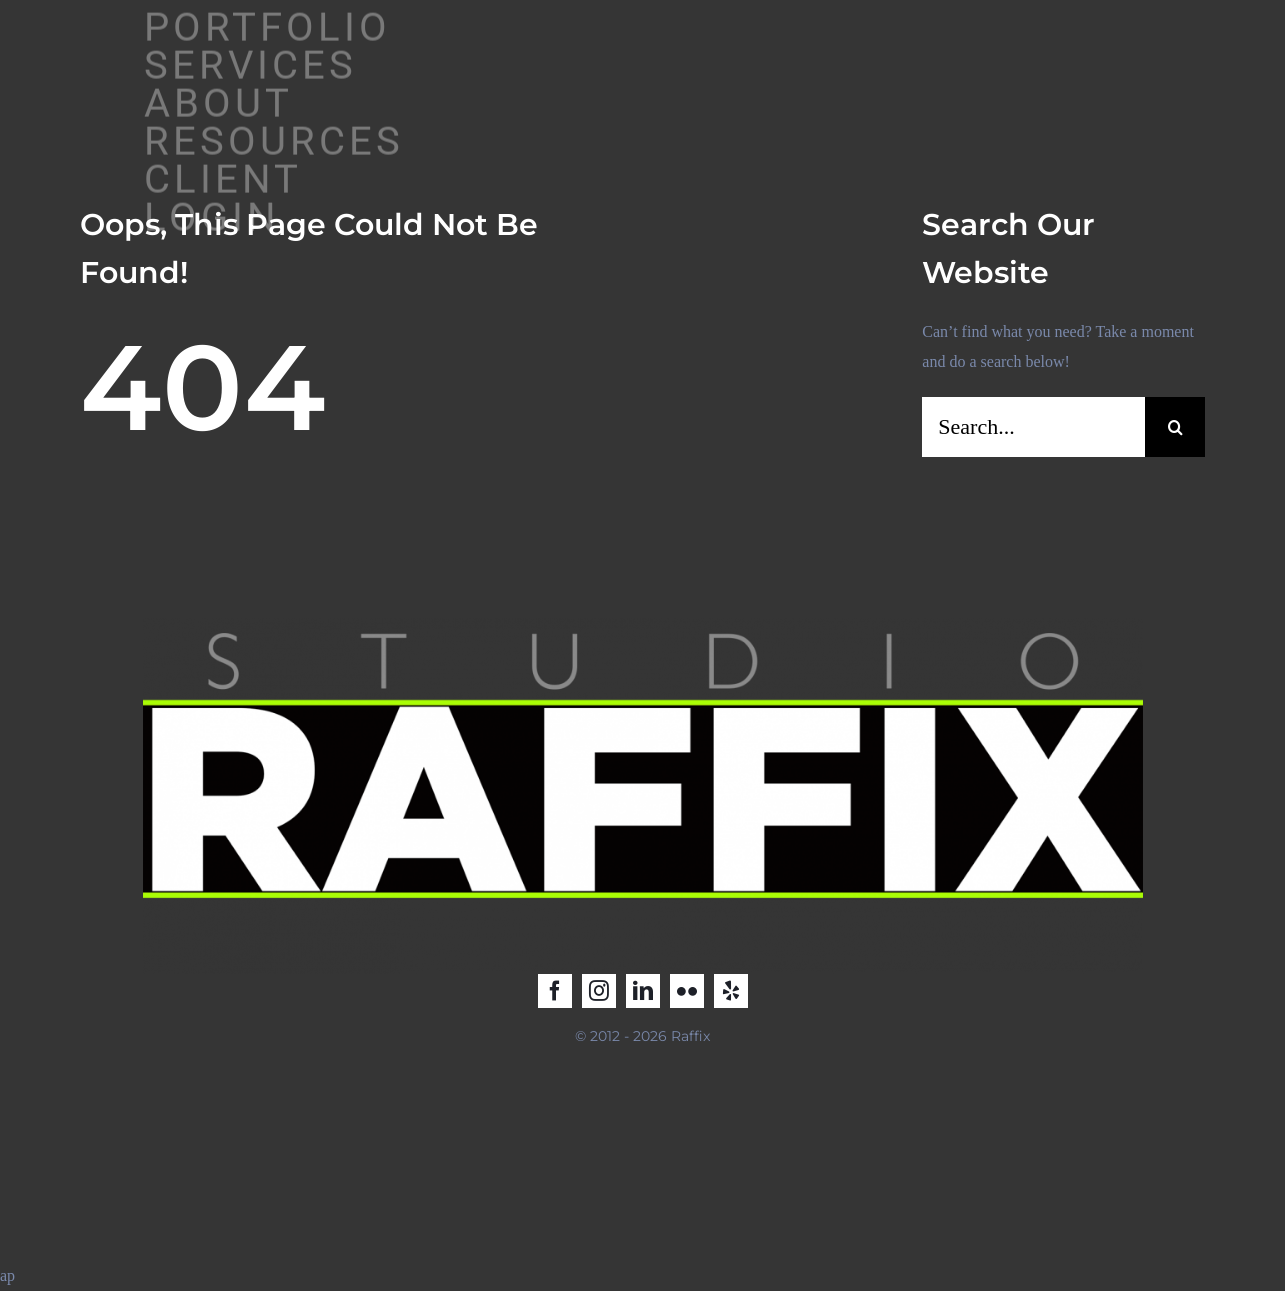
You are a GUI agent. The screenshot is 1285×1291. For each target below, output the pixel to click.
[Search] (1175, 427)
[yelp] (731, 991)
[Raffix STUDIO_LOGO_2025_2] (643, 625)
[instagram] (599, 991)
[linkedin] (643, 991)
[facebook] (555, 991)
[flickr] (687, 991)
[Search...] (1033, 427)
